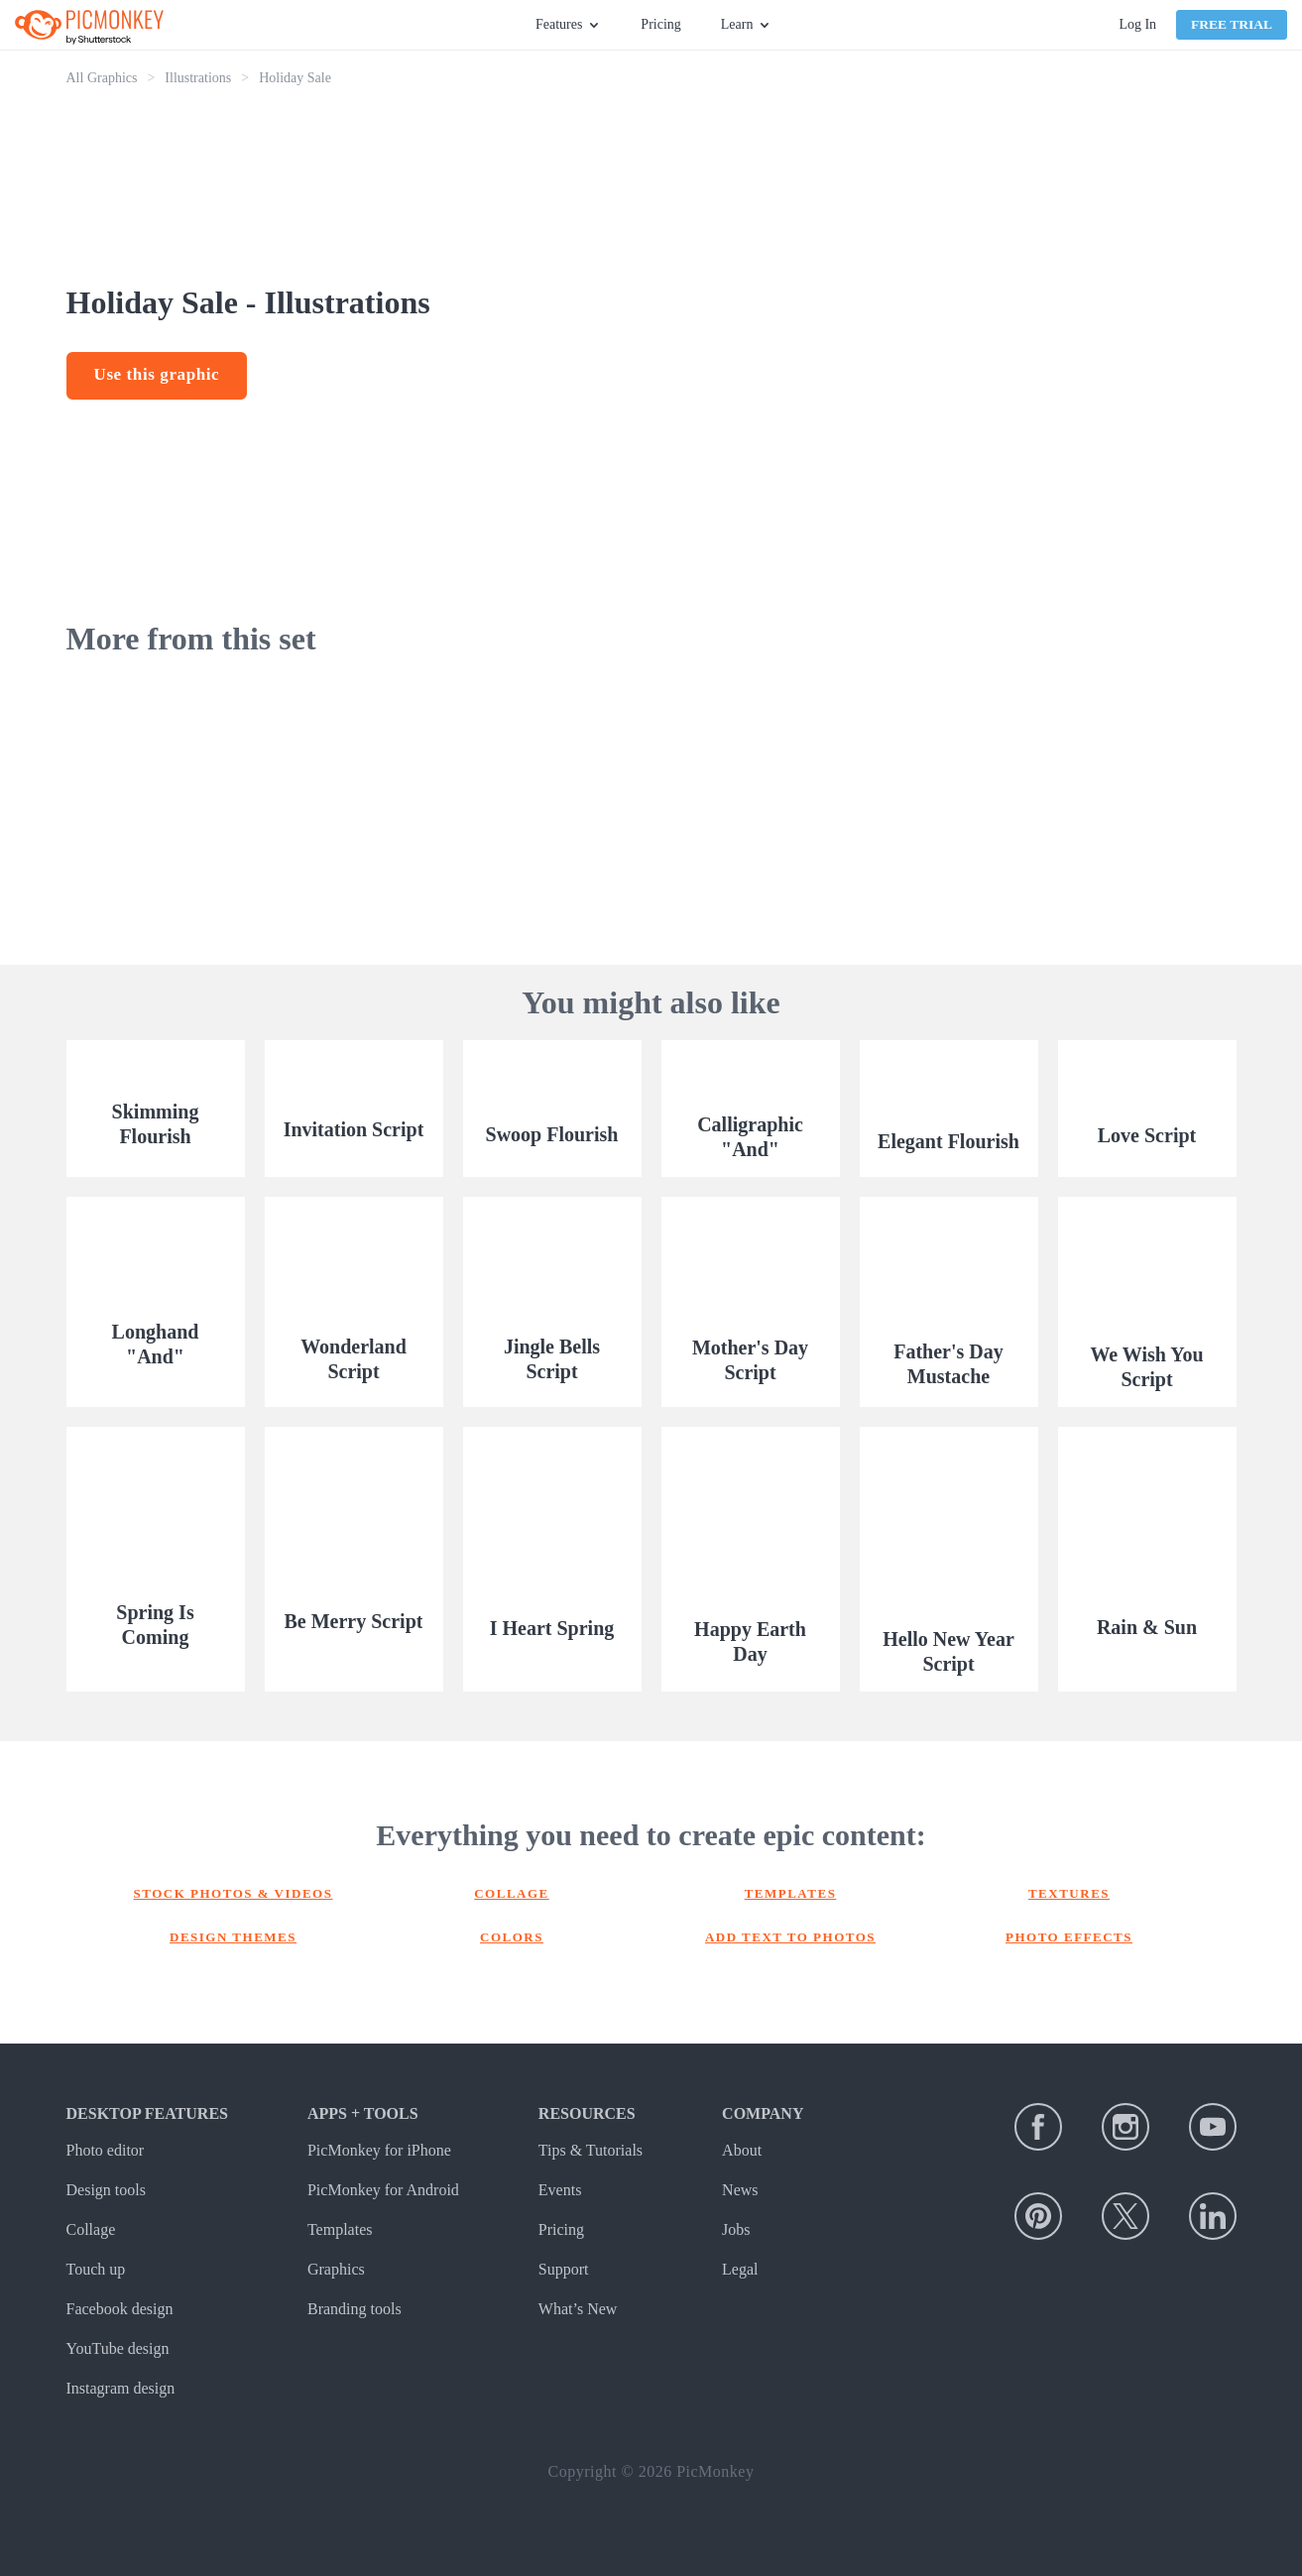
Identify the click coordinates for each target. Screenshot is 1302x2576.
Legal (740, 2269)
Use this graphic (157, 374)
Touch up (96, 2269)
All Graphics (102, 77)
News (740, 2189)
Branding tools (354, 2308)
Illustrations (198, 77)
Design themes (233, 1937)
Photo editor (105, 2150)
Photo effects (1069, 1937)
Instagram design (121, 2388)
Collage (511, 1893)
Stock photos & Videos (233, 1893)
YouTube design (118, 2348)
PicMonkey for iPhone (379, 2150)
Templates (791, 1893)
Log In (1137, 24)
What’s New (578, 2308)
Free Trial (1231, 24)
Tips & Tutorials (590, 2150)
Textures (1069, 1893)
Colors (511, 1937)
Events (560, 2189)
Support (563, 2269)
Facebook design (120, 2308)
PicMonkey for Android (383, 2189)
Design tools (106, 2189)
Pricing (660, 24)
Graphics (336, 2269)
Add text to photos (790, 1937)
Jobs (736, 2229)
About (742, 2150)
